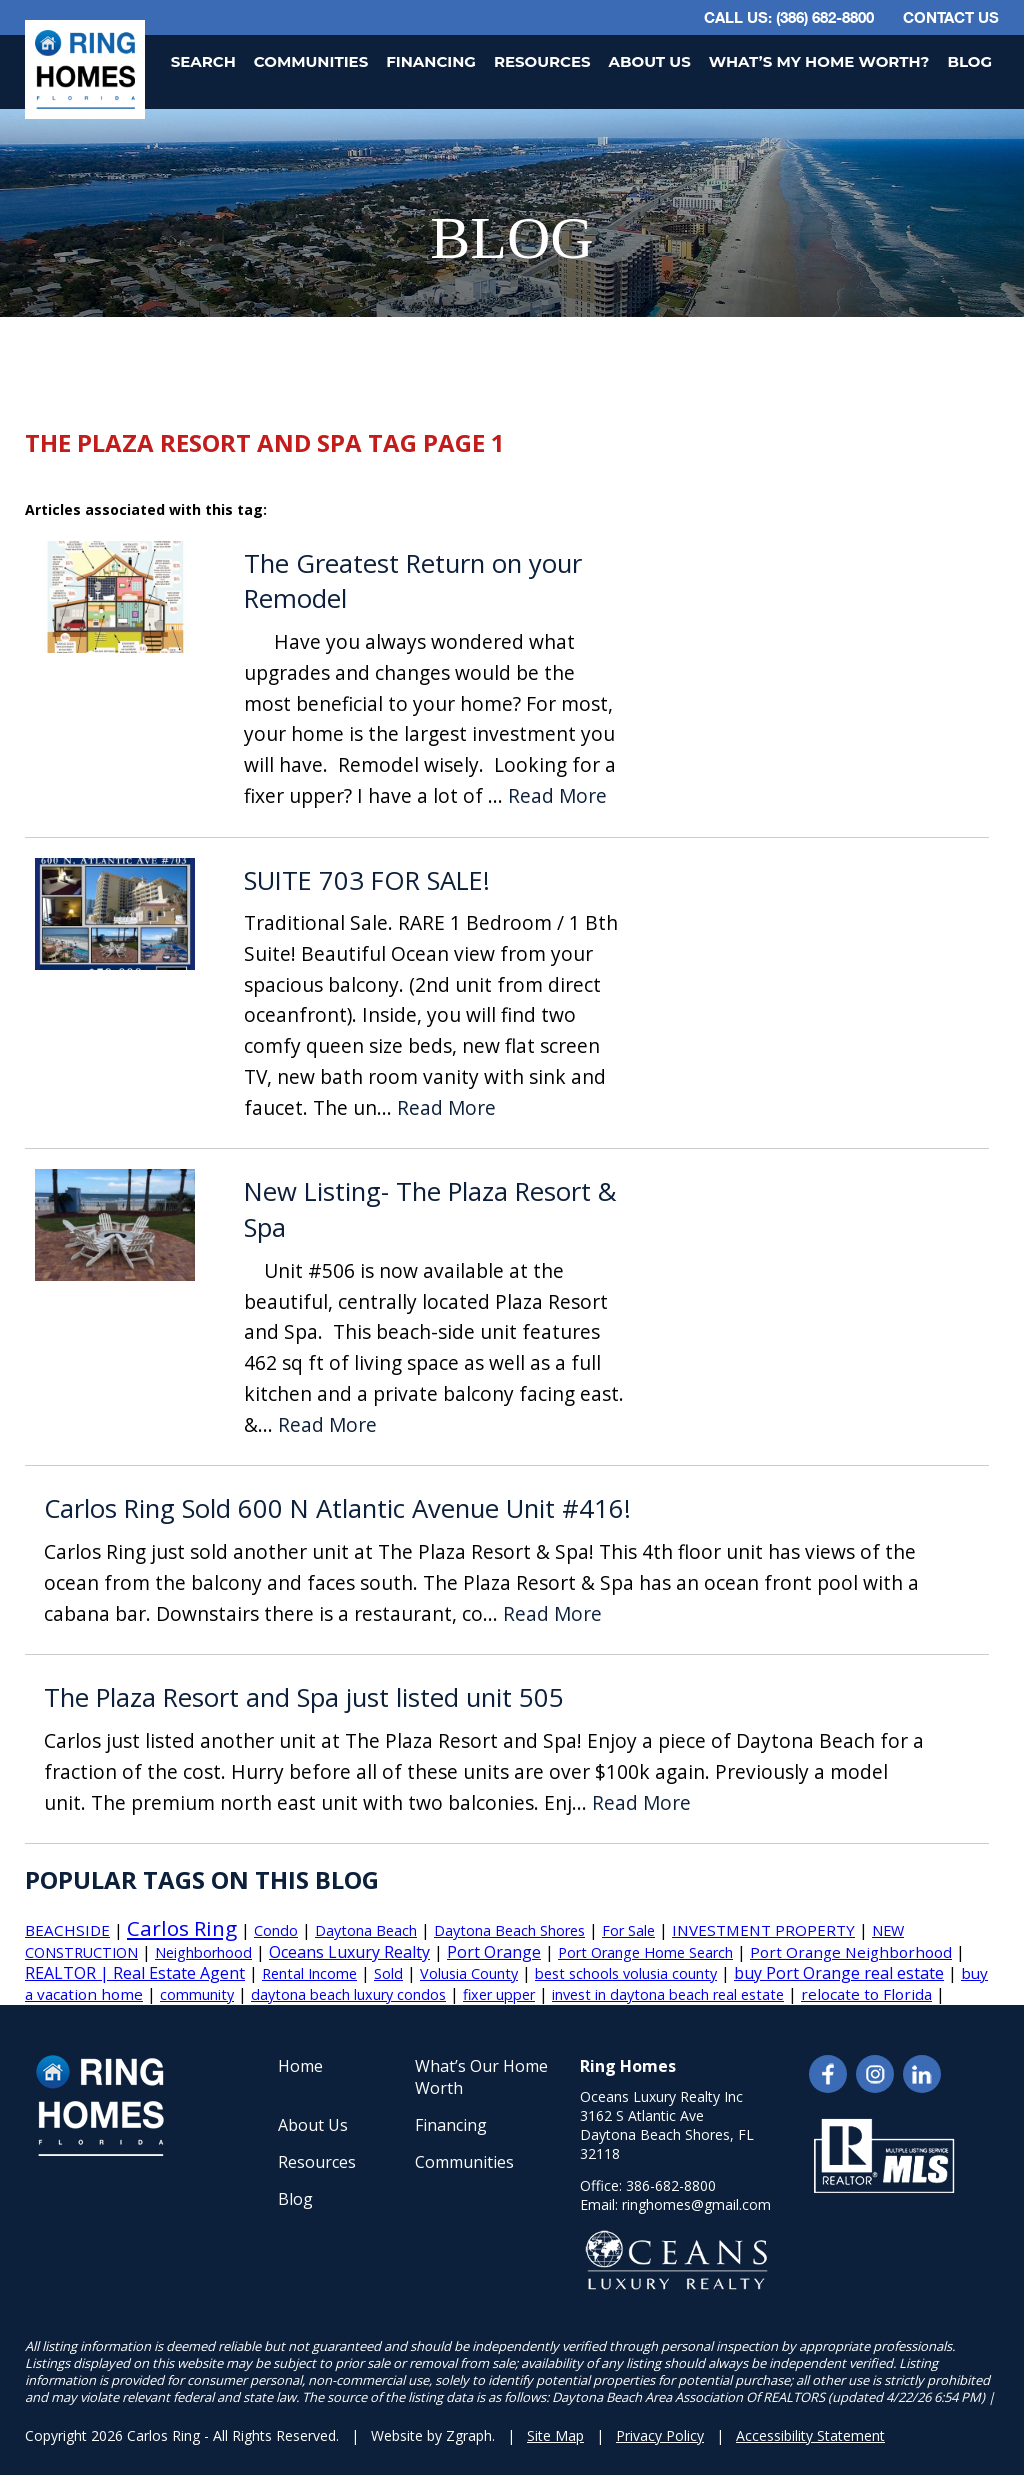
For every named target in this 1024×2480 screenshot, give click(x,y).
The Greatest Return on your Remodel (413, 581)
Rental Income (309, 1973)
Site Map (555, 2435)
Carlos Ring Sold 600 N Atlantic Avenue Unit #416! (337, 1508)
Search (203, 61)
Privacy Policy (660, 2435)
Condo (276, 1930)
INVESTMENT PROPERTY (763, 1930)
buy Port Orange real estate (839, 1973)
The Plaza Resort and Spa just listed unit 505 (304, 1697)
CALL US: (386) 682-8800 (789, 17)
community (197, 1994)
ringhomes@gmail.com (696, 2204)
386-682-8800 (671, 2185)
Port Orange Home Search (645, 1952)
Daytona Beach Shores (509, 1930)
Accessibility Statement (810, 2435)
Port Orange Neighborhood (851, 1952)
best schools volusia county (626, 1973)
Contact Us (951, 17)
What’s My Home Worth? (819, 61)
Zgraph (469, 2435)
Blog (969, 61)
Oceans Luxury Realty (349, 1952)
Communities (311, 61)
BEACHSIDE (67, 1930)
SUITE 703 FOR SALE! (367, 880)
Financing (431, 61)
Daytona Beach (366, 1930)
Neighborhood (203, 1952)
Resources (542, 61)
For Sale (628, 1930)
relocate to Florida (866, 1994)
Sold (388, 1973)
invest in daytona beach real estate (668, 1994)
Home (300, 2066)
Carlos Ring (182, 1928)
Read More (557, 796)
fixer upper (499, 1994)
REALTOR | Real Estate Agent (135, 1973)
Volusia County (469, 1973)
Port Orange (494, 1952)
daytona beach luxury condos (348, 1994)
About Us (650, 61)
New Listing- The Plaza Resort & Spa (430, 1209)
